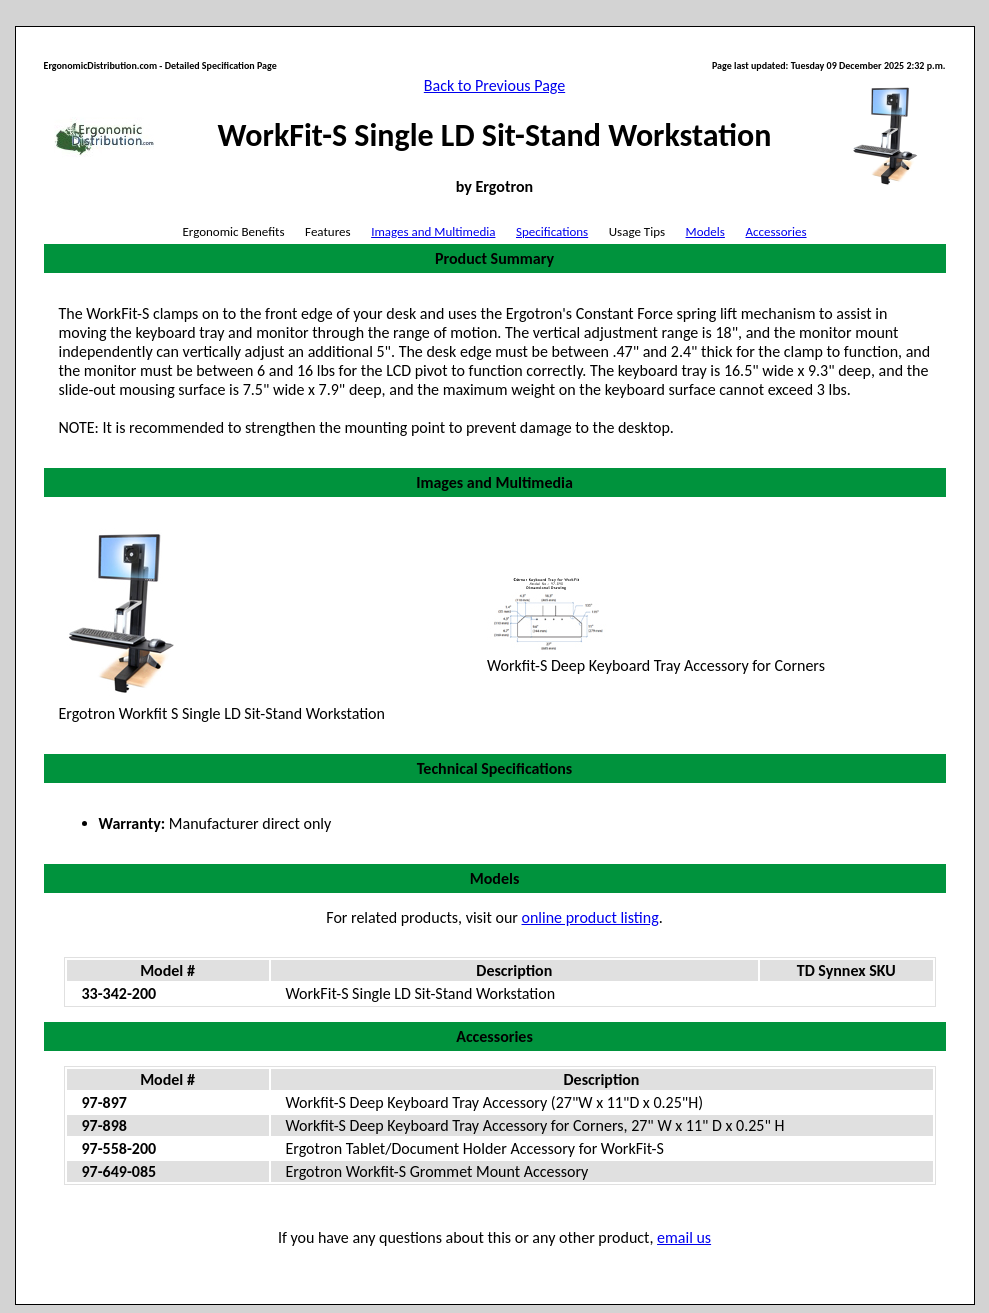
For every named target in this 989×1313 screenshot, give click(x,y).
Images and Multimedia (433, 231)
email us (684, 1237)
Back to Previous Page (494, 85)
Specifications (552, 231)
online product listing (590, 917)
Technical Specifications (494, 768)
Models (705, 231)
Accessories (775, 231)
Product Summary (494, 258)
